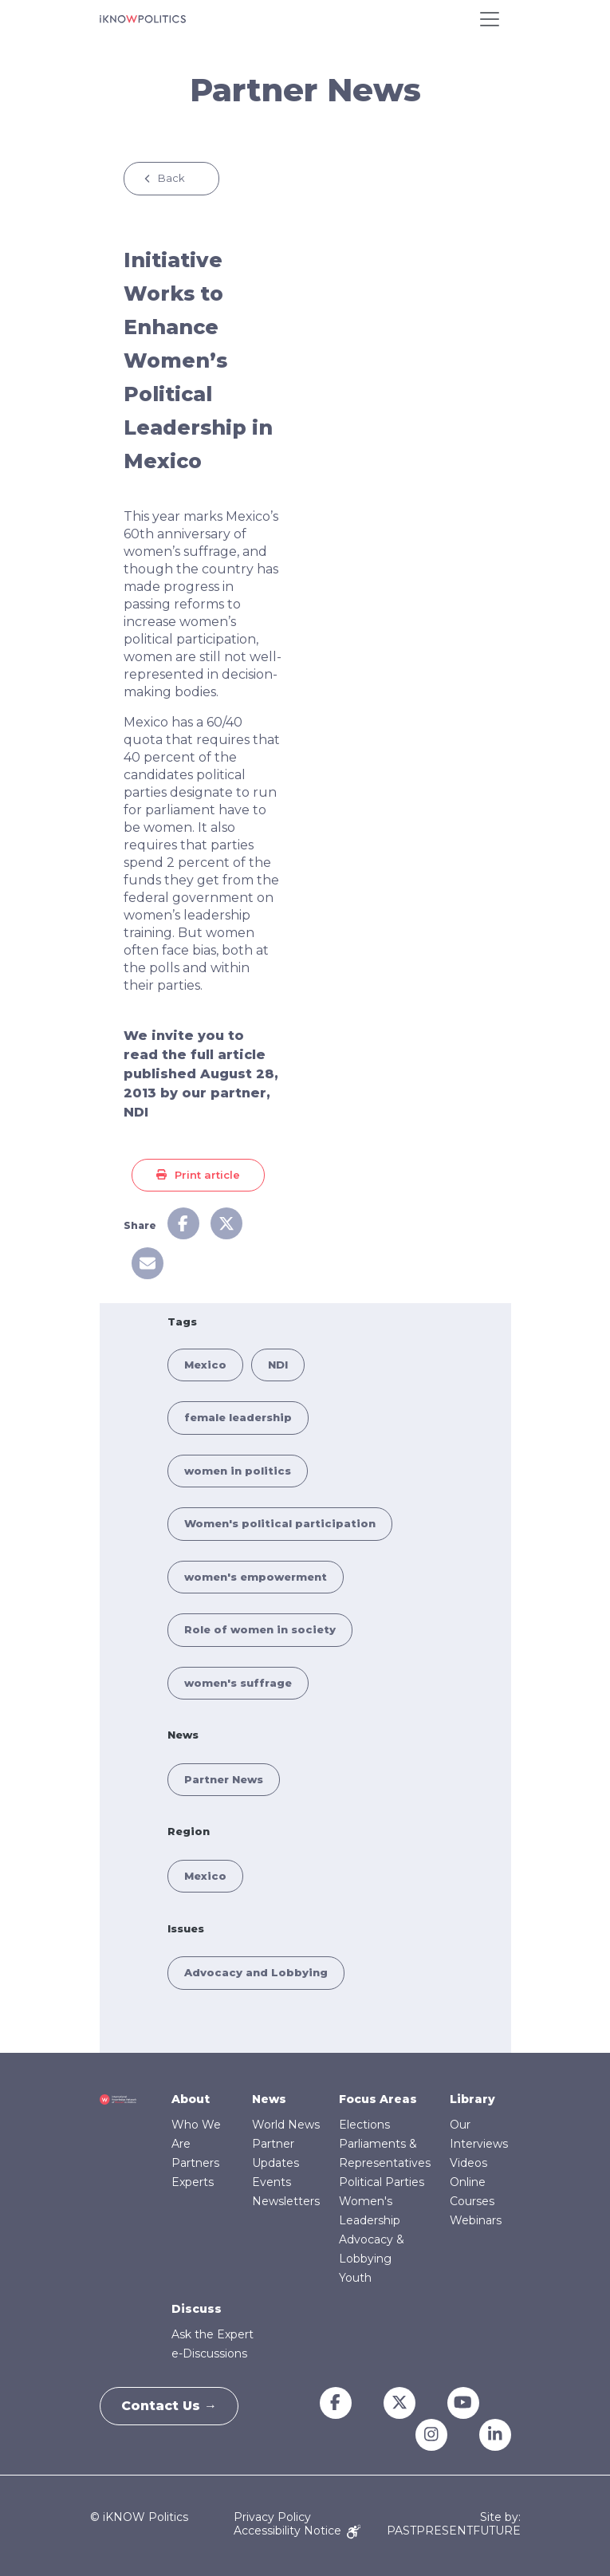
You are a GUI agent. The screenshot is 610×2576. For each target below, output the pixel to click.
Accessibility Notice (297, 2530)
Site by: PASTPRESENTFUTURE (454, 2524)
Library (472, 2099)
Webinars (476, 2220)
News (269, 2099)
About (190, 2099)
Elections (364, 2124)
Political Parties (381, 2182)
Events (271, 2182)
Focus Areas (378, 2099)
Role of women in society (260, 1629)
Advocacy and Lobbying (256, 1972)
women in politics (237, 1470)
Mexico (205, 1364)
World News (286, 2124)
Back (171, 177)
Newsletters (286, 2201)
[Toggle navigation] (489, 19)
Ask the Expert (212, 2334)
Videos (468, 2163)
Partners (195, 2163)
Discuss (196, 2309)
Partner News (223, 1779)
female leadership (238, 1417)
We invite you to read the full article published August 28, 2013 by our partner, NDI (201, 1074)
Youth (355, 2278)
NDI (278, 1364)
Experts (192, 2182)
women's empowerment (255, 1576)
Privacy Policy (272, 2517)
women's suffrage (238, 1682)
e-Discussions (209, 2353)
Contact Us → (172, 2405)
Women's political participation (280, 1523)
